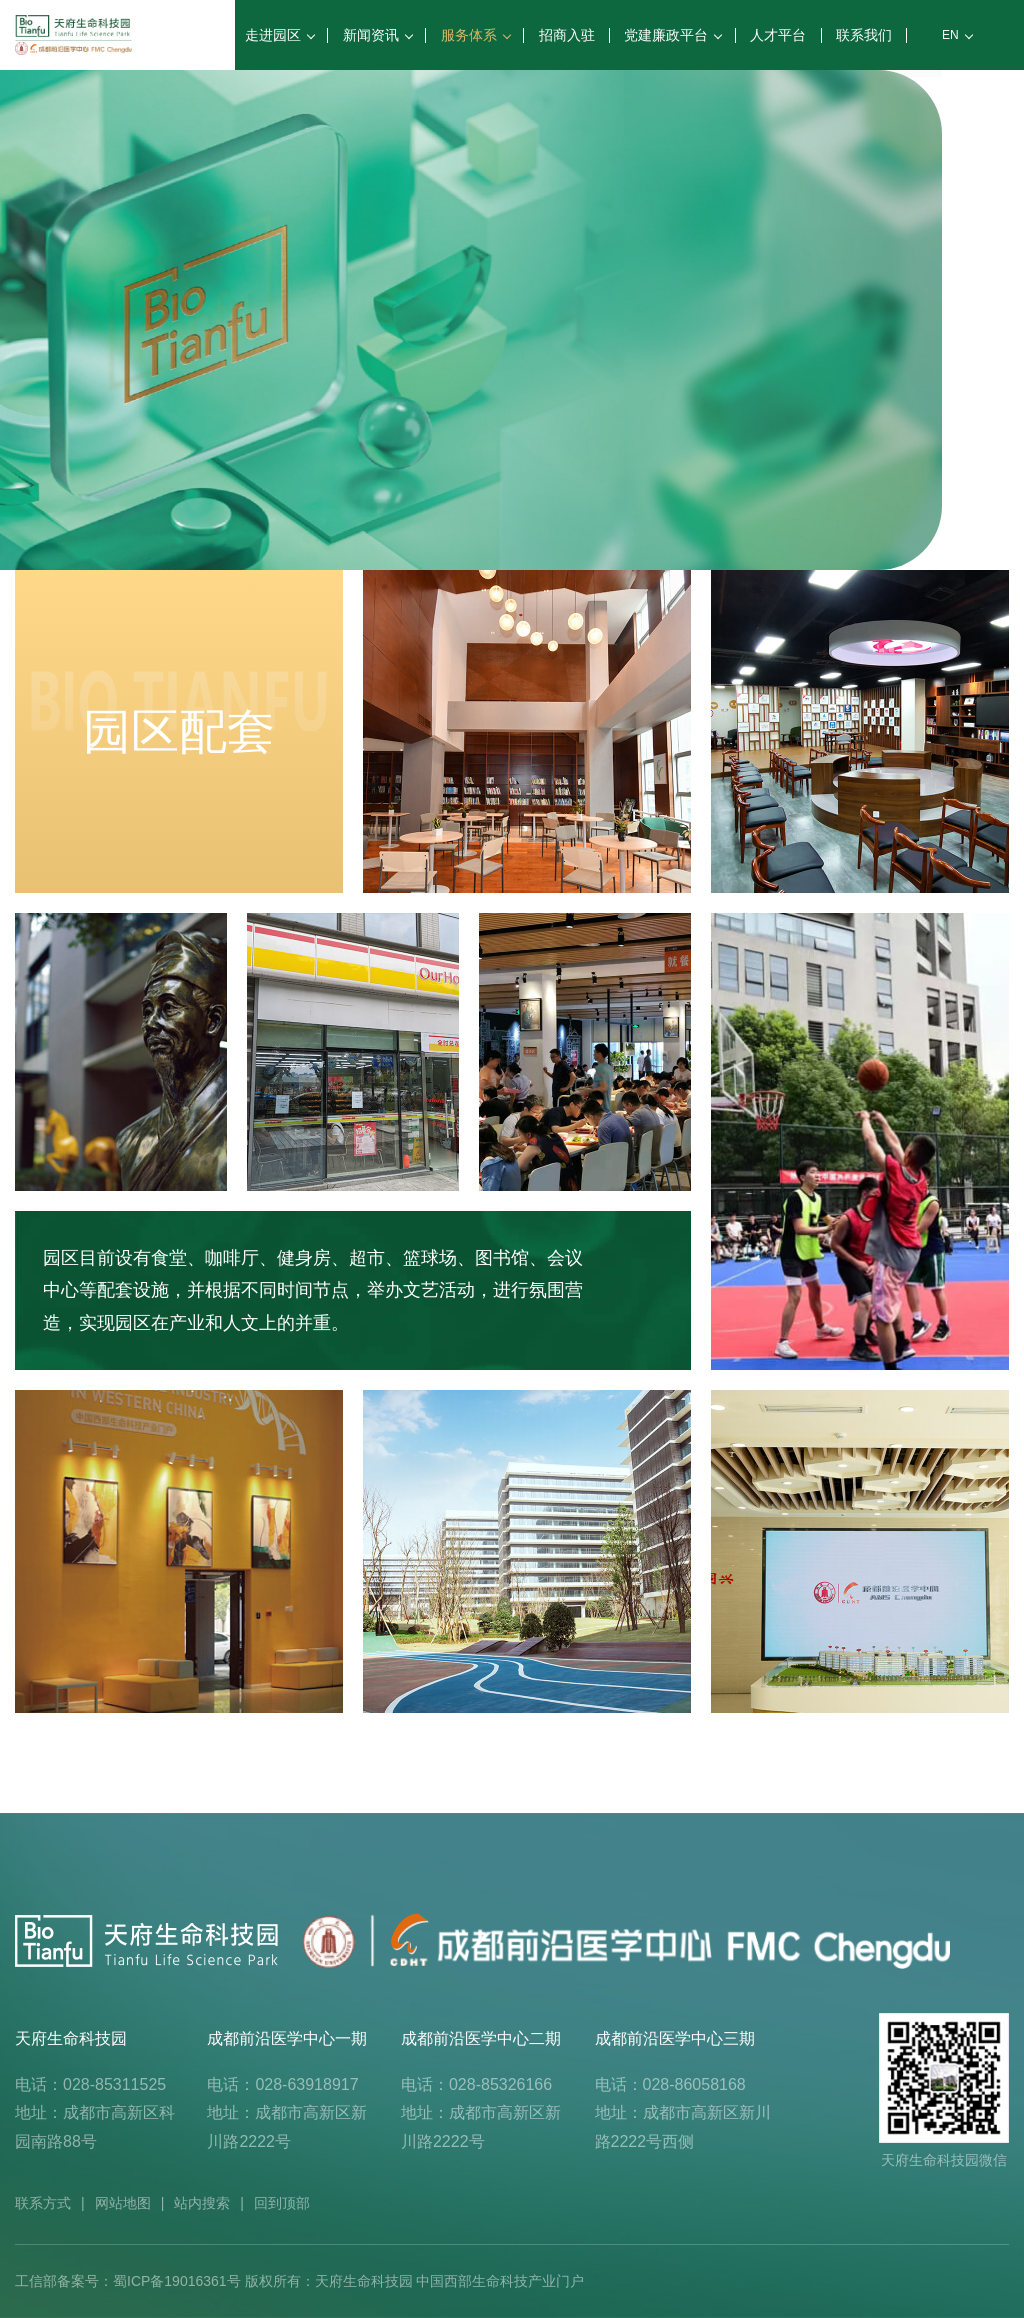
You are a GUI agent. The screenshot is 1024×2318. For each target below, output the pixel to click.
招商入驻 (567, 35)
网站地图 (123, 2203)
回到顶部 (282, 2203)
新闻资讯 (377, 35)
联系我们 (864, 35)
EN (956, 35)
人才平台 (778, 35)
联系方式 (43, 2203)
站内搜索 (202, 2203)
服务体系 (475, 35)
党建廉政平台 (672, 35)
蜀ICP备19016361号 (177, 2281)
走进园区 (279, 35)
